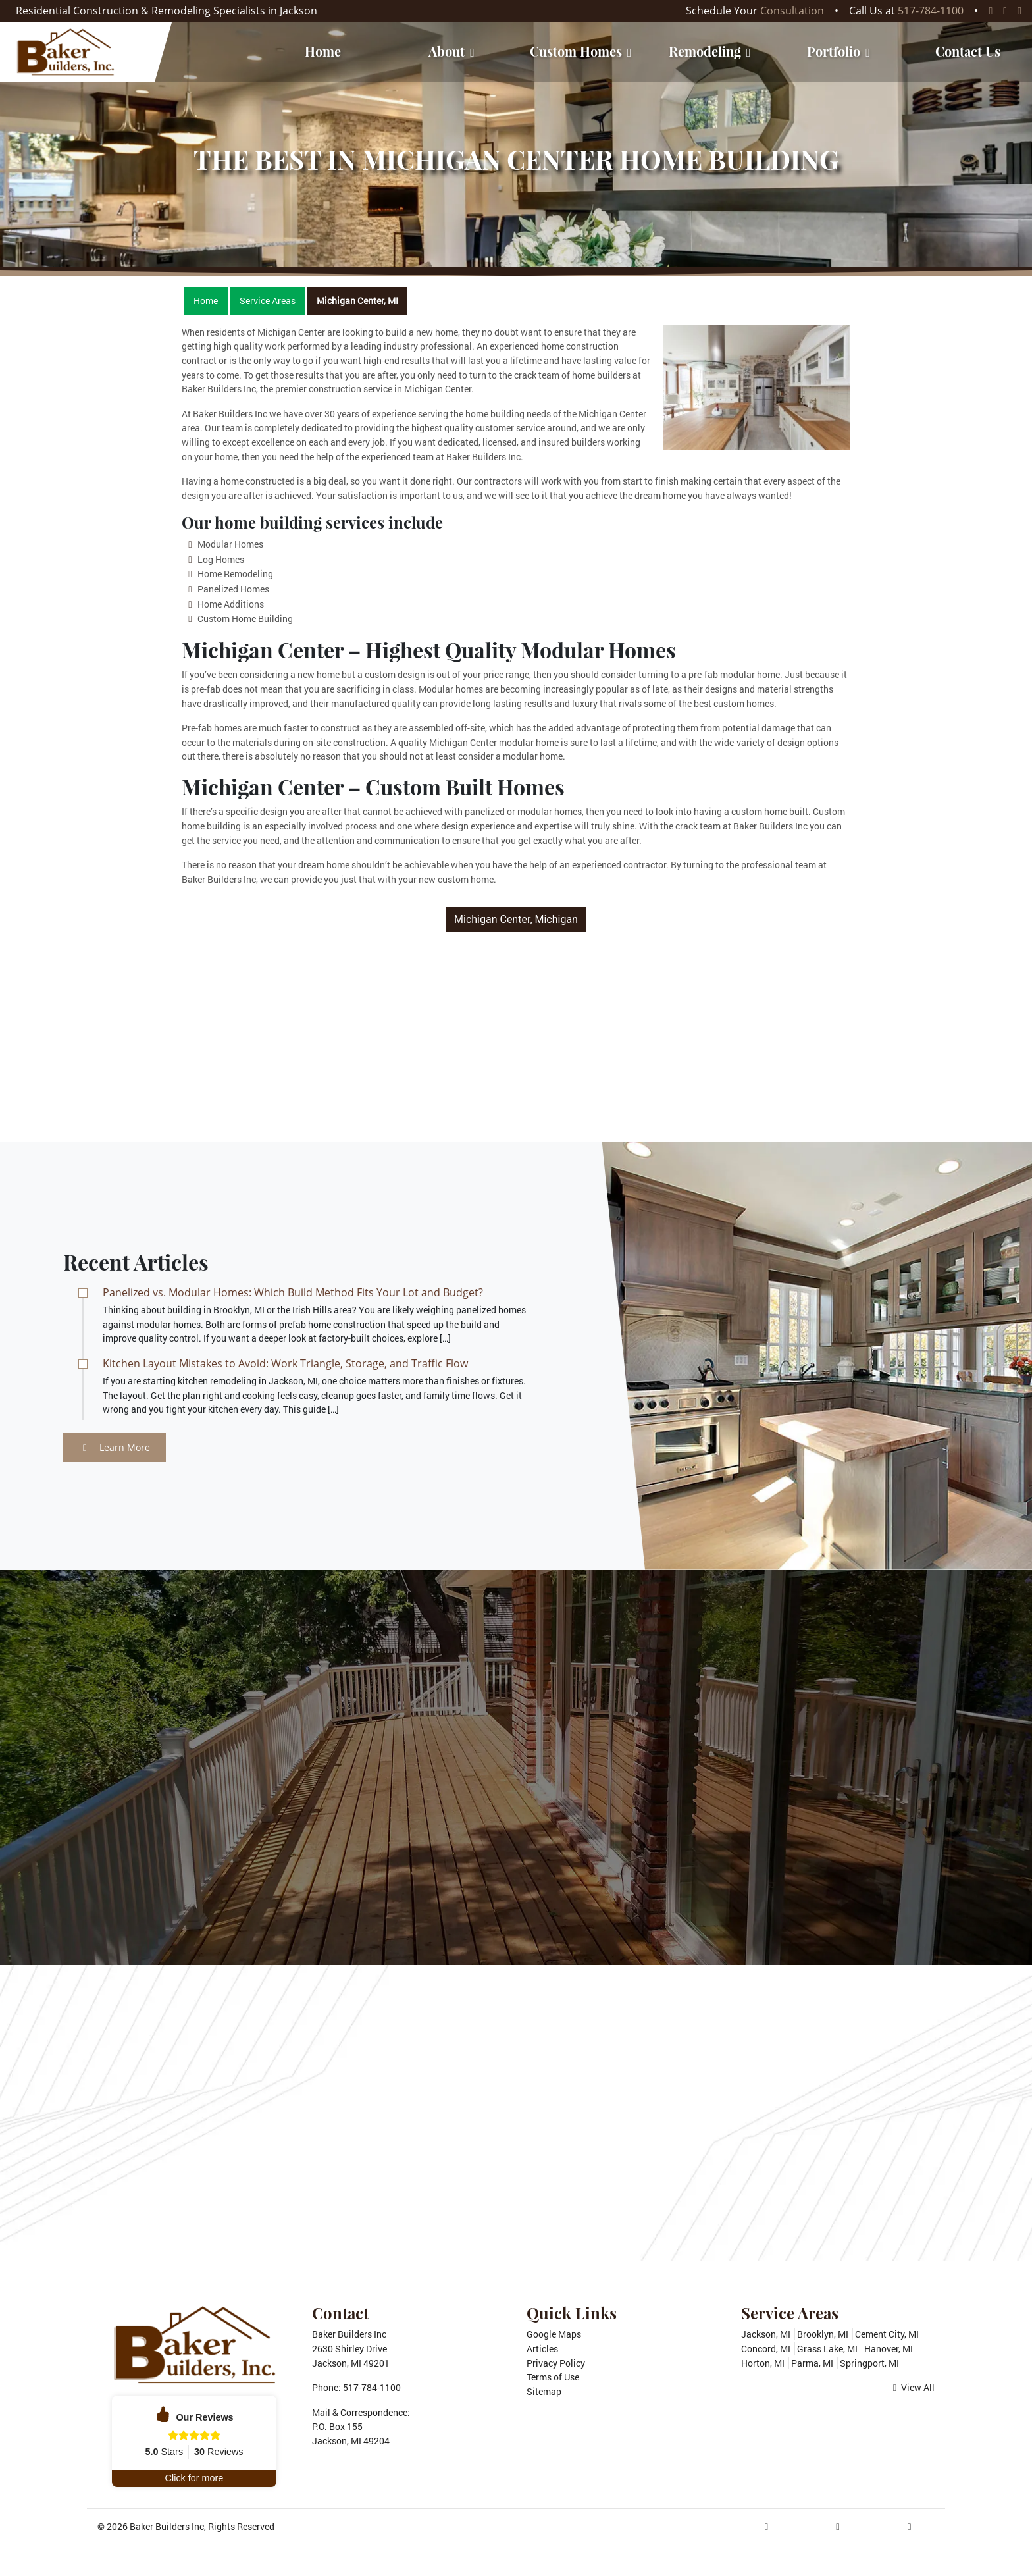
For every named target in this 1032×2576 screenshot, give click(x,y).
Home (206, 300)
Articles (542, 2348)
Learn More (116, 1447)
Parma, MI (812, 2363)
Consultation (792, 10)
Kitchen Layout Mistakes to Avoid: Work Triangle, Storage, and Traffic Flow (285, 1363)
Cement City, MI (887, 2334)
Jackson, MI (765, 2334)
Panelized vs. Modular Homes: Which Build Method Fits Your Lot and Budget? (293, 1292)
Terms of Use (553, 2377)
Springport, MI (869, 2363)
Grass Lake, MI (827, 2348)
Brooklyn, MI (822, 2334)
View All (914, 2387)
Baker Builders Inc (167, 2526)
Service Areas (268, 300)
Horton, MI (763, 2363)
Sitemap (544, 2391)
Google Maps (554, 2334)
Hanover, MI (888, 2348)
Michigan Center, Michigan (516, 919)
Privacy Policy (556, 2363)
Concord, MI (765, 2348)
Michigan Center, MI (357, 300)
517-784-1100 (931, 10)
